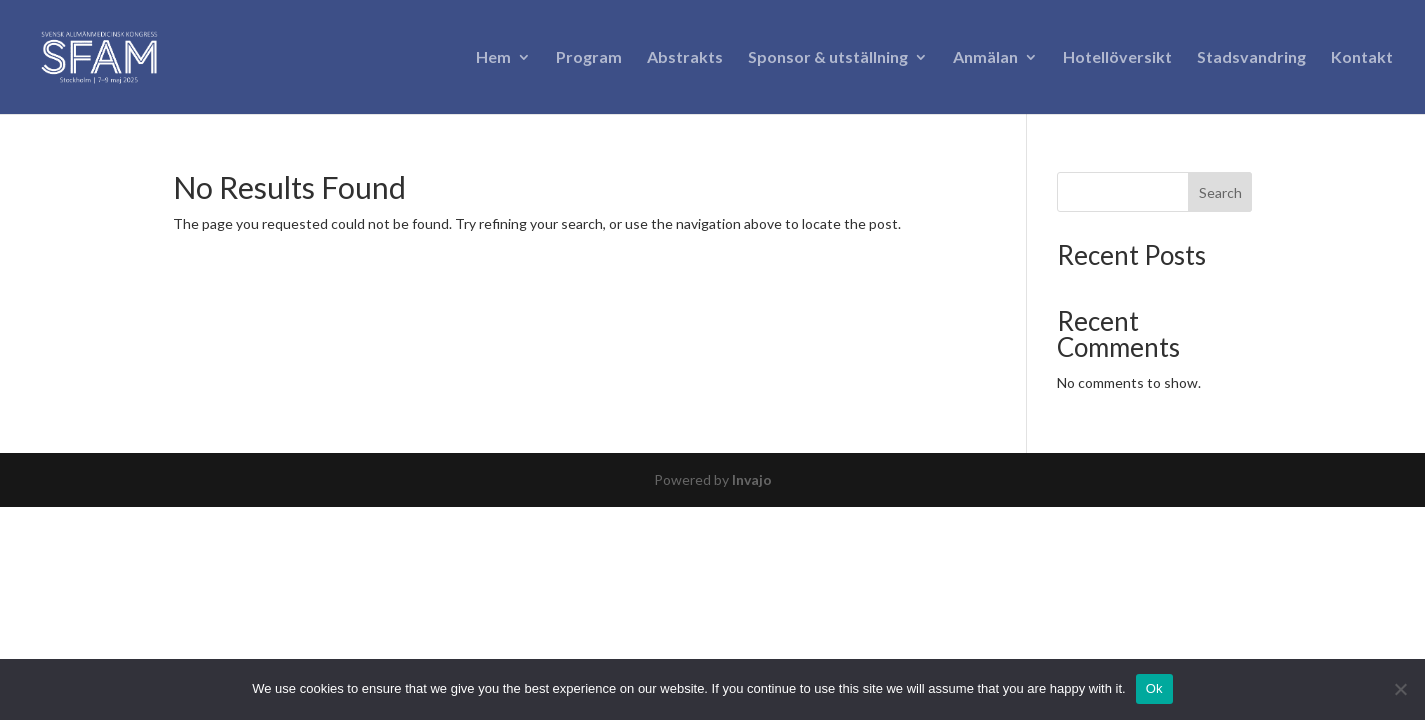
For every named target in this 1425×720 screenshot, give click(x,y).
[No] (1400, 689)
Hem (493, 58)
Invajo (752, 479)
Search (1220, 192)
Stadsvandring (1251, 58)
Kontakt (1362, 58)
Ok (1154, 688)
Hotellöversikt (1117, 58)
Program (589, 58)
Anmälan (985, 58)
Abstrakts (685, 58)
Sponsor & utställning (828, 58)
